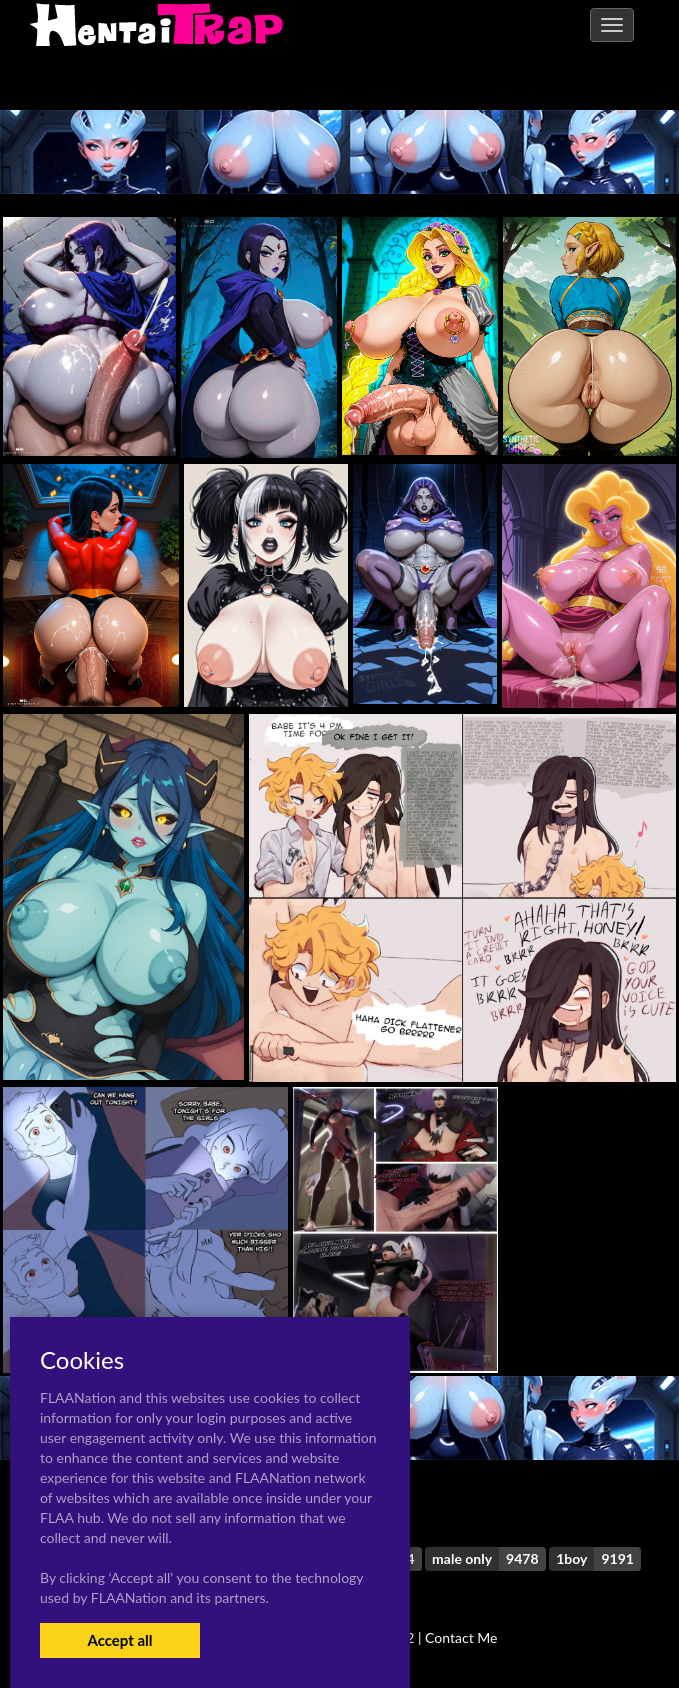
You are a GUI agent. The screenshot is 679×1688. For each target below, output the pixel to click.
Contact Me (461, 1637)
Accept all (119, 1640)
